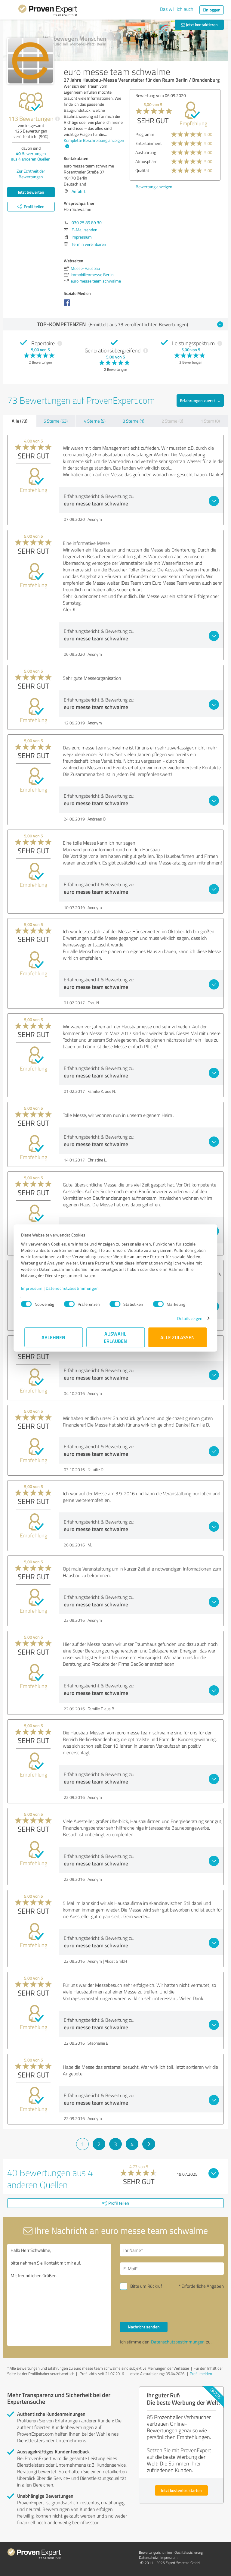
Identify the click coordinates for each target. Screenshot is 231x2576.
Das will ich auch (176, 9)
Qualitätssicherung (188, 2552)
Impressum (35, 1288)
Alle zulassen (177, 1337)
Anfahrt (78, 191)
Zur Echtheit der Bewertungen (31, 174)
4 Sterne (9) (95, 421)
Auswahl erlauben (115, 1337)
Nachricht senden (144, 2327)
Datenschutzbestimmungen (75, 1288)
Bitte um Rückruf (146, 2286)
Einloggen (211, 10)
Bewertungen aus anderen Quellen (31, 156)
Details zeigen (186, 1318)
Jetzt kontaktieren (199, 24)
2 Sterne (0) (172, 421)
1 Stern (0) (210, 421)
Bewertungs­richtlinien (155, 2552)
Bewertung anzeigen (154, 186)
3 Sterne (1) (133, 421)
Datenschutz (148, 2557)
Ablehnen (54, 1337)
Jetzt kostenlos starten (181, 2490)
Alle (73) (19, 420)
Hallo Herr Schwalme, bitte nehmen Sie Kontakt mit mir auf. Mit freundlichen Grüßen (59, 2295)
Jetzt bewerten (31, 192)
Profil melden (201, 2373)
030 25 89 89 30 (87, 222)
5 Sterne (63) (56, 421)
